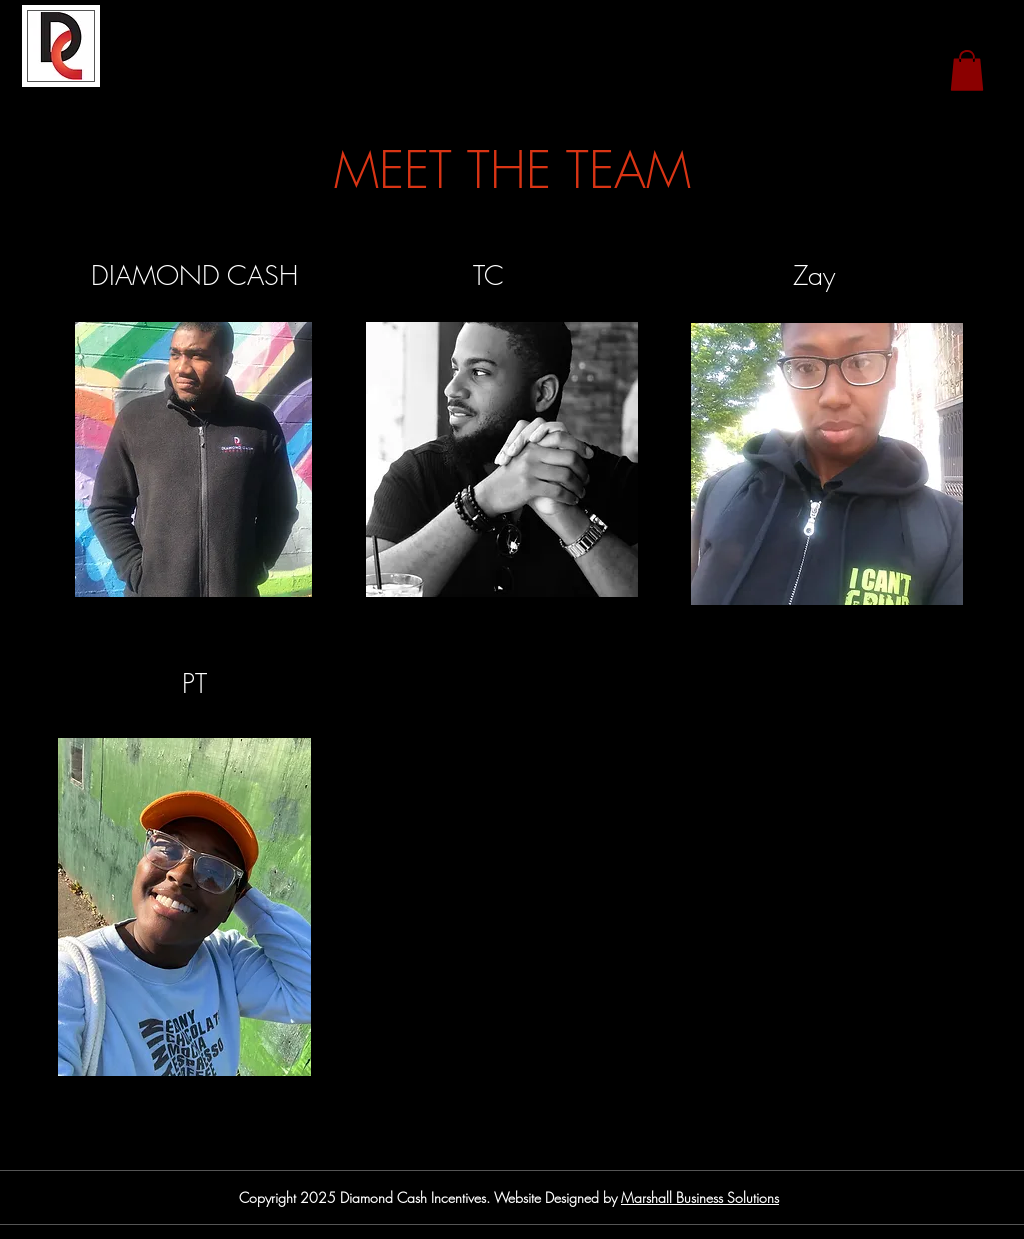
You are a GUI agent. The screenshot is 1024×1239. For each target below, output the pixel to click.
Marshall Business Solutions (700, 1197)
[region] (193, 459)
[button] (967, 70)
